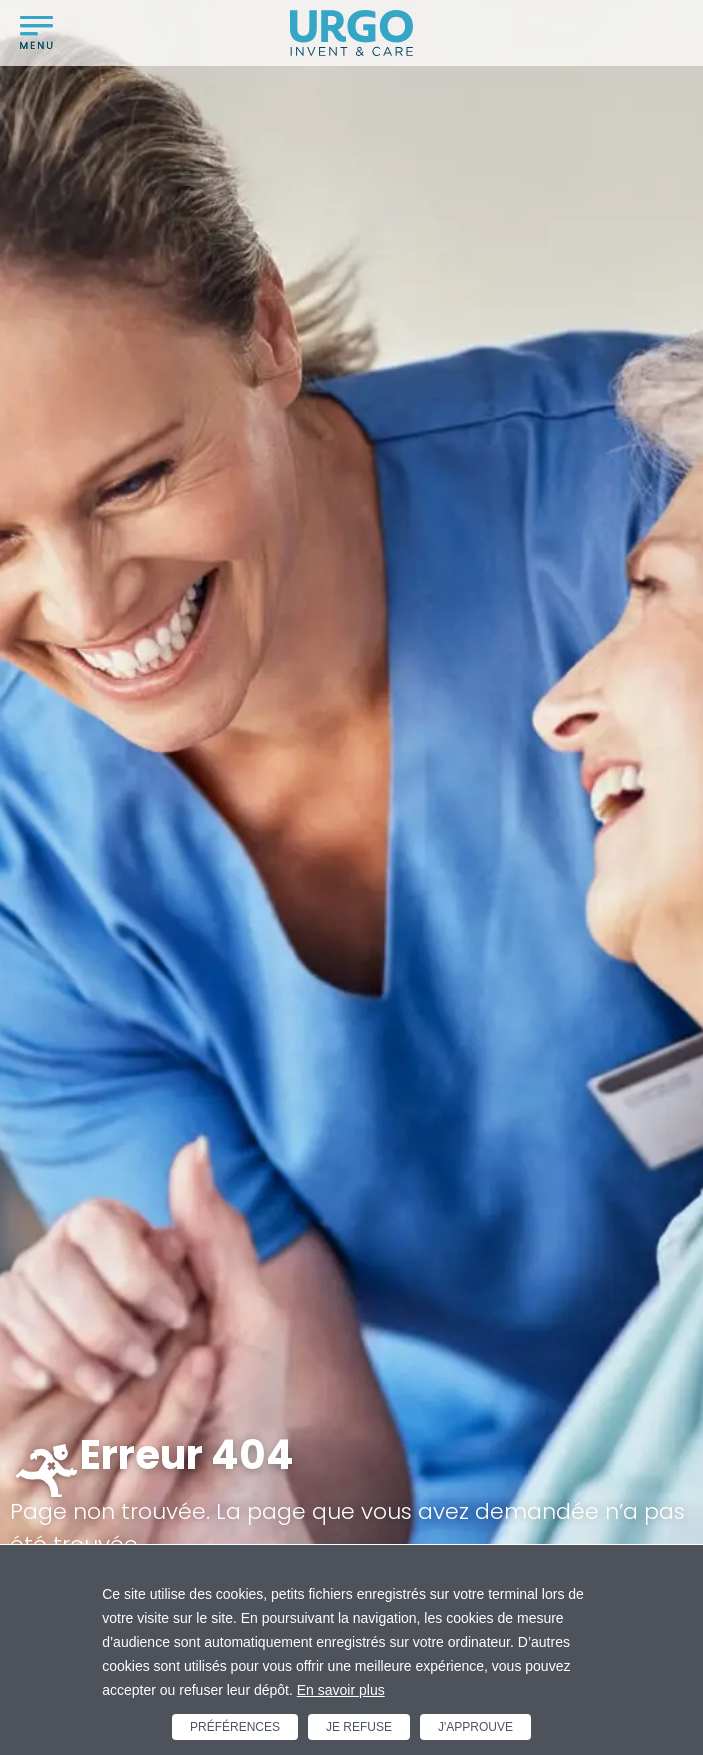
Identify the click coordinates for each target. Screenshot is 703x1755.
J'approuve (475, 1727)
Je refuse (359, 1727)
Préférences (235, 1727)
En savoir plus (341, 1690)
